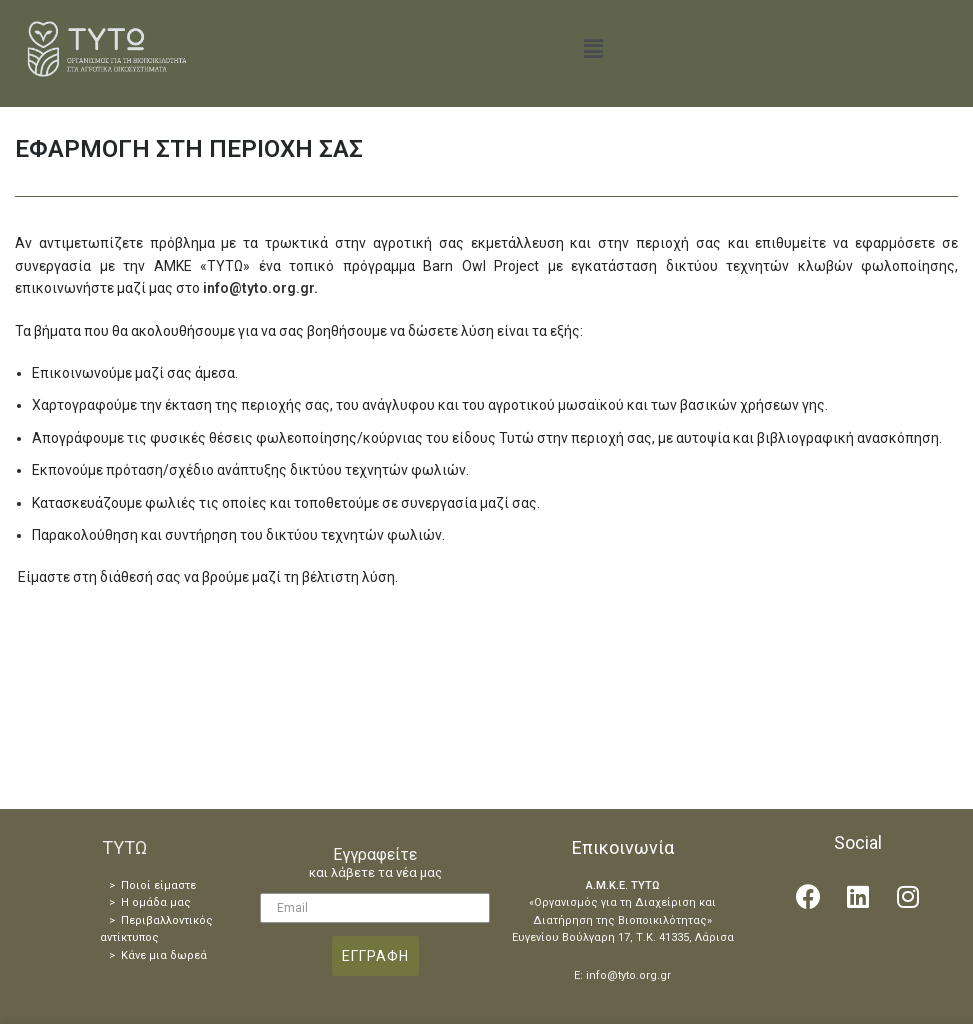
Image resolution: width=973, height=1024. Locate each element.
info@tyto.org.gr (258, 288)
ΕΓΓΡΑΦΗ (375, 956)
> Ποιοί (130, 885)
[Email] (375, 908)
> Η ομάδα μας (150, 902)
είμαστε (173, 885)
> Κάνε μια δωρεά (158, 955)
